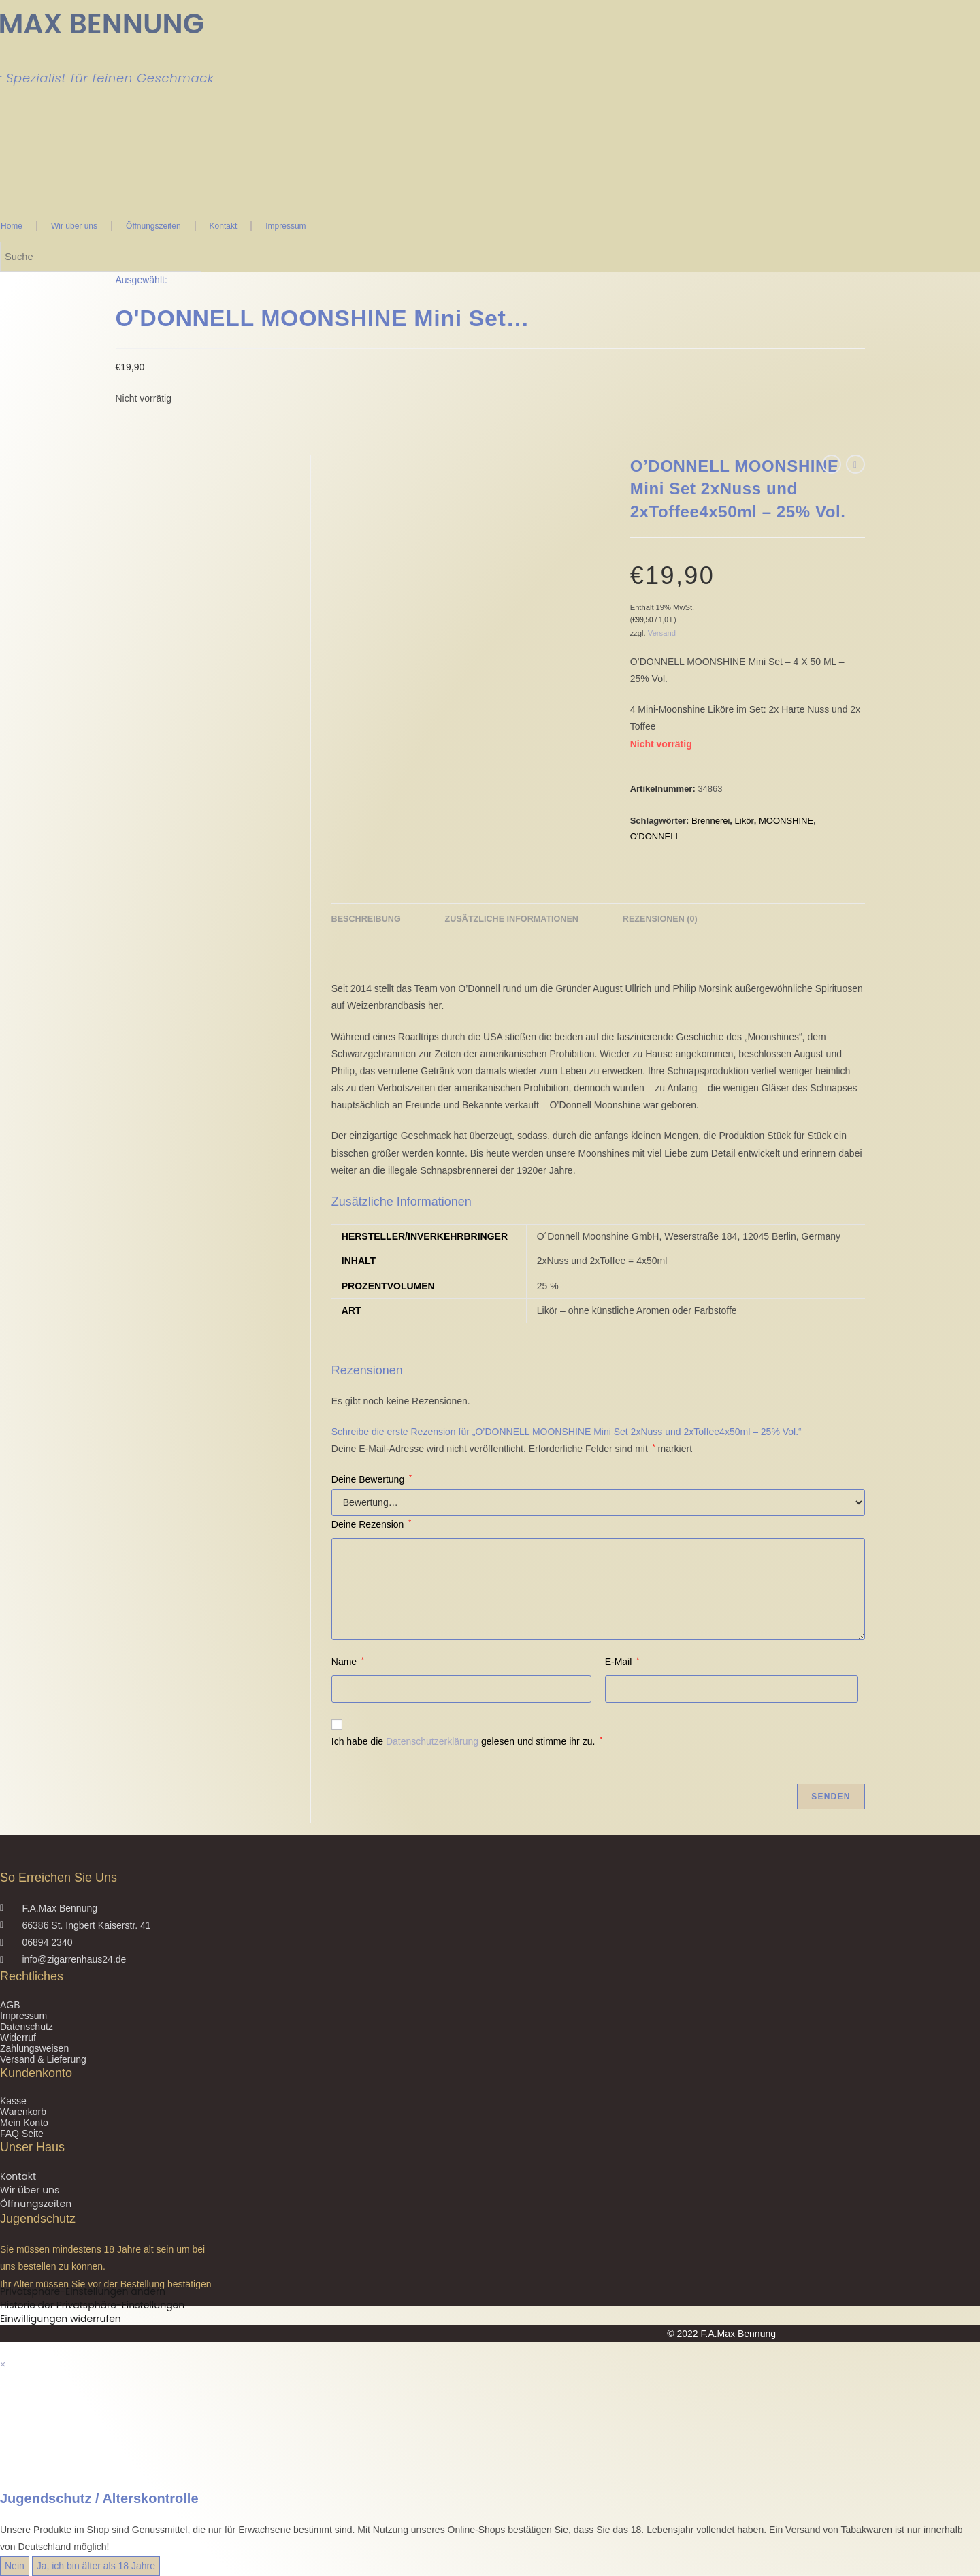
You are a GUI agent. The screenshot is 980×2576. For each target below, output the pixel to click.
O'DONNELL (655, 836)
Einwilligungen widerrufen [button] (60, 2318)
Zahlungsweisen (34, 2048)
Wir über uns (74, 226)
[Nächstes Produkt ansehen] (855, 464)
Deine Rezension (371, 1524)
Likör (744, 821)
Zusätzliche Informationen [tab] (511, 919)
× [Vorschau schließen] (2, 2364)
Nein (14, 2565)
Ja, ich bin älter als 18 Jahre (96, 2565)
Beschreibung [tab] (366, 919)
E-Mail (622, 1661)
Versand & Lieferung (43, 2059)
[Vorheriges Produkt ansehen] (831, 464)
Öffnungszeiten (153, 226)
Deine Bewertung (371, 1479)
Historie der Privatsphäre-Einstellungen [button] (92, 2305)
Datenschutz (26, 2026)
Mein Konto (24, 2122)
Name (347, 1661)
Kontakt (224, 226)
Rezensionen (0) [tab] (660, 919)
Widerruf (18, 2037)
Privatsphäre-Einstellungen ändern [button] (82, 2291)
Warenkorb (23, 2111)
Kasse (13, 2100)
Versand (662, 633)
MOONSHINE (786, 821)
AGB (10, 2004)
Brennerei (710, 821)
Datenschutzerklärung (432, 1741)
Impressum (285, 226)
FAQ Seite (22, 2133)
